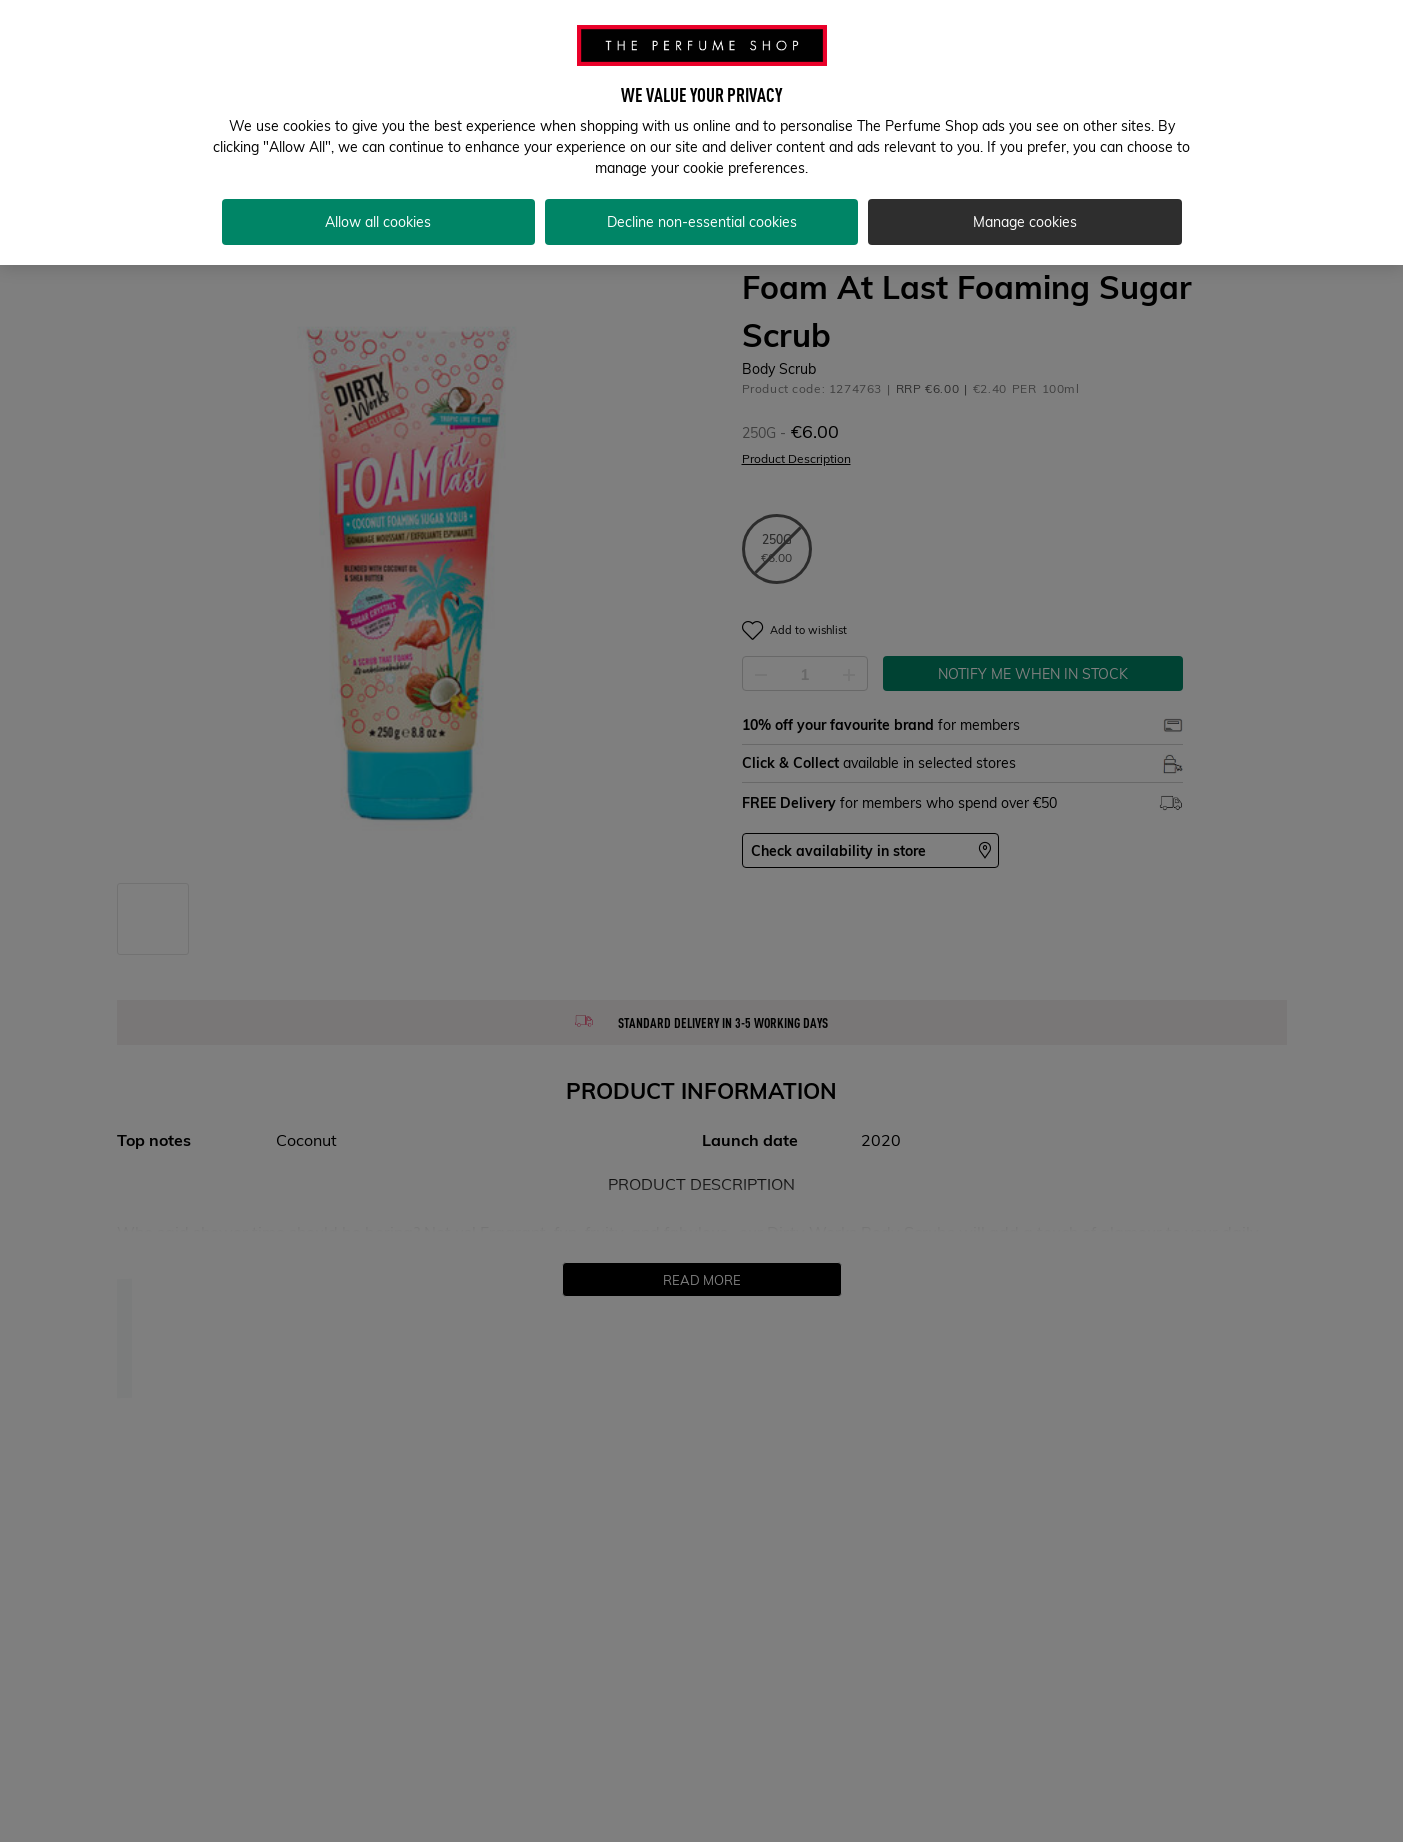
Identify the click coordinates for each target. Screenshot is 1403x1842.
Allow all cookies (378, 210)
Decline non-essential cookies (702, 210)
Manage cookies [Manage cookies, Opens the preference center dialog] (1025, 210)
